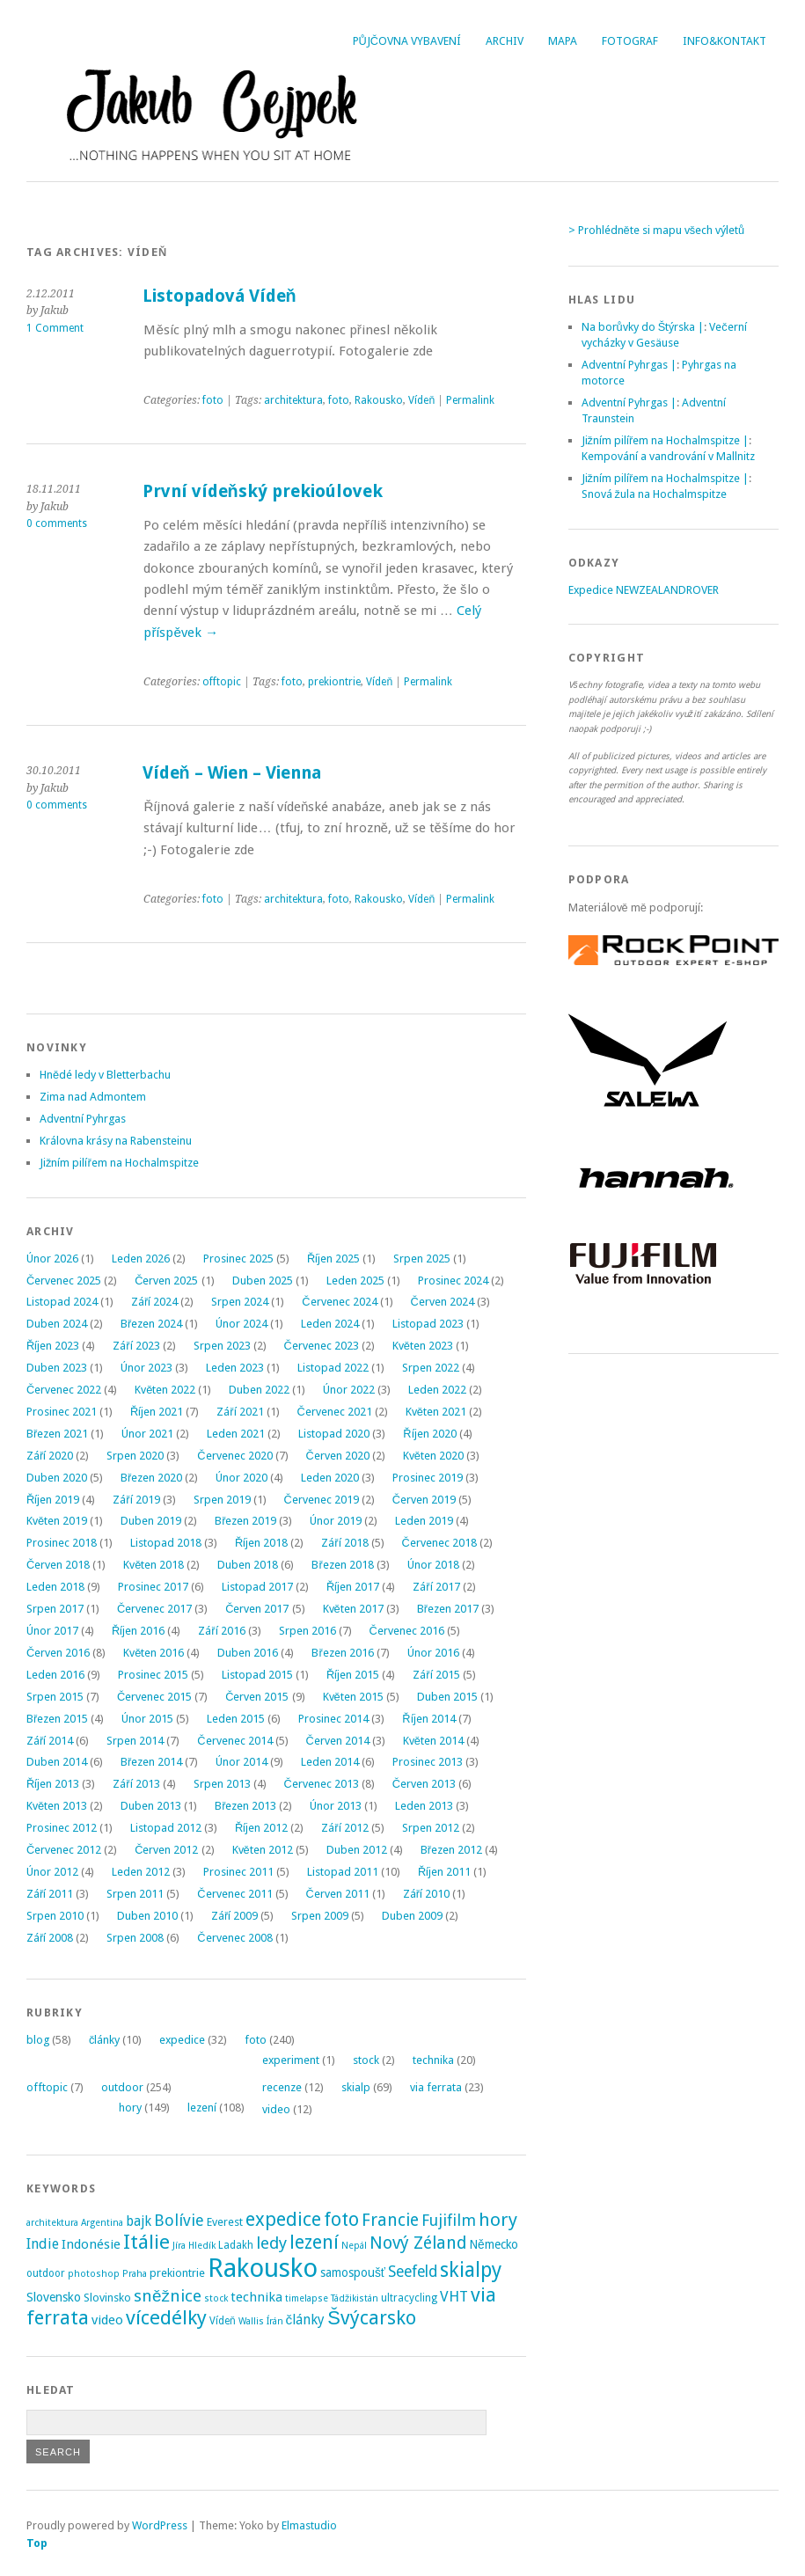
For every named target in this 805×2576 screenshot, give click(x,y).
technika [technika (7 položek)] (256, 2297)
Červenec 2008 (234, 1937)
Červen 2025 (166, 1280)
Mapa (562, 41)
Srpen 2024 (239, 1301)
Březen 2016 (342, 1652)
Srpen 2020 (135, 1455)
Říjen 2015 (352, 1674)
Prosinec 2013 (427, 1761)
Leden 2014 (330, 1761)
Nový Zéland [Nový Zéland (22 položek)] (418, 2243)
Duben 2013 (151, 1805)
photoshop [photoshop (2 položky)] (94, 2274)
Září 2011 (49, 1893)
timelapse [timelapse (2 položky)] (306, 2298)
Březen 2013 (245, 1805)
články (104, 2039)
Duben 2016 (247, 1652)
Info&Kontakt (724, 41)
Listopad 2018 (165, 1542)
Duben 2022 (259, 1389)
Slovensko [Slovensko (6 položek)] (53, 2297)
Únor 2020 (241, 1477)
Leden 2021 (236, 1433)
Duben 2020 (56, 1477)
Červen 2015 (257, 1696)
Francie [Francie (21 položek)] (390, 2220)
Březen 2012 (451, 1849)
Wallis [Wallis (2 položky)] (251, 2321)
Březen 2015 (57, 1718)
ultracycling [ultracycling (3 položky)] (409, 2298)
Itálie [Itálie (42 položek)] (146, 2241)
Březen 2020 (151, 1477)
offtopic (221, 682)
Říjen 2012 (261, 1827)
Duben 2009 (412, 1915)
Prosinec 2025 (238, 1258)
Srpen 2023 (222, 1345)
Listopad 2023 (428, 1323)
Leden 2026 (141, 1258)
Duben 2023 (56, 1367)
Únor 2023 (146, 1367)
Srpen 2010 (55, 1915)
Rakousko (379, 400)
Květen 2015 (353, 1696)
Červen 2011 (338, 1893)
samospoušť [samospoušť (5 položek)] (352, 2272)
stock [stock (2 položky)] (216, 2298)
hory (130, 2107)
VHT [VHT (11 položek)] (454, 2296)
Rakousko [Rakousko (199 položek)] (263, 2268)
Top (37, 2543)
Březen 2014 (151, 1761)
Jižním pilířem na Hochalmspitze (119, 1162)
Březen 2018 (342, 1564)
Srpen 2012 (430, 1827)
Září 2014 (49, 1740)
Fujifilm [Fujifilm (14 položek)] (448, 2220)
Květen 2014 (433, 1740)
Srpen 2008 (135, 1937)
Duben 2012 (356, 1849)
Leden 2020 (330, 1477)
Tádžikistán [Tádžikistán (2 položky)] (354, 2298)
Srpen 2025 (421, 1258)
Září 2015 (436, 1674)
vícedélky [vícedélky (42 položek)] (166, 2317)
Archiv (504, 41)
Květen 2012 (262, 1849)
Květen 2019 (56, 1520)
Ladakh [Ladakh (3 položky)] (235, 2245)
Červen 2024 (442, 1301)
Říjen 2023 (52, 1345)
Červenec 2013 (321, 1783)
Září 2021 (239, 1411)
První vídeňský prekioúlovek (263, 491)
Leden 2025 (355, 1280)
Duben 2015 (447, 1696)
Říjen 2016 (138, 1630)
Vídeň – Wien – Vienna (232, 773)
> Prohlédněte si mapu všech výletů (656, 230)
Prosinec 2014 (333, 1718)
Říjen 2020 (429, 1433)
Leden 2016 (55, 1674)
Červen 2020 (338, 1455)
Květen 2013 (56, 1805)
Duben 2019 (151, 1520)
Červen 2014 (338, 1740)
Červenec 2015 (154, 1696)
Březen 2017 (448, 1608)
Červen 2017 (257, 1608)
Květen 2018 (153, 1564)
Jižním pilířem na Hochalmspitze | (666, 440)
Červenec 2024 (339, 1301)
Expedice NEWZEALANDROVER (643, 589)
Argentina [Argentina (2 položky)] (102, 2222)
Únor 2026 (52, 1258)
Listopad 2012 (165, 1827)
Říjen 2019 (52, 1499)
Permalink (470, 400)
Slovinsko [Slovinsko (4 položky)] (107, 2297)
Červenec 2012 (63, 1849)
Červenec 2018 (439, 1542)
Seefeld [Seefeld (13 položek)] (412, 2271)
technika (433, 2060)
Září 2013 (136, 1783)
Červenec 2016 (407, 1630)
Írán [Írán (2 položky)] (275, 2321)
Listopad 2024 (62, 1301)
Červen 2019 (424, 1499)
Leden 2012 (141, 1871)
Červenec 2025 (63, 1280)
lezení (201, 2107)
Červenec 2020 (234, 1455)
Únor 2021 (147, 1433)
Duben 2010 (147, 1915)
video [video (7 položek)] (107, 2320)
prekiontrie (334, 682)
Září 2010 (426, 1893)
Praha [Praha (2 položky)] (134, 2274)
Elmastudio (309, 2525)
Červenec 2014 (234, 1740)
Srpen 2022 (430, 1367)
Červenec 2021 (334, 1411)
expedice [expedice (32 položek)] (283, 2219)
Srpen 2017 (55, 1608)
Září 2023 (136, 1345)
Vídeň (421, 400)
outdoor (122, 2087)
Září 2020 (49, 1455)
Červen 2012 (166, 1849)
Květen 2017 (353, 1608)
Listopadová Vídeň (219, 296)
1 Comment (55, 328)
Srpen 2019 (222, 1499)
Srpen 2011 (135, 1893)
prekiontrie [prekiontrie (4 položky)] (177, 2273)
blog (37, 2039)
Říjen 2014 (428, 1718)
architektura (293, 400)
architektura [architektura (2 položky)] (52, 2222)
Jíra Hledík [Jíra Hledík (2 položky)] (194, 2245)
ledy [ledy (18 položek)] (271, 2243)
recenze (282, 2087)
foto (212, 400)
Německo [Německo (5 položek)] (493, 2244)
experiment (290, 2060)
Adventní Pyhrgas (83, 1118)
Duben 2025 (262, 1280)
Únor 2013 (336, 1805)
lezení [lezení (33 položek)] (314, 2242)
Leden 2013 (424, 1805)
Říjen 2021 (156, 1411)
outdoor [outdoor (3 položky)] (45, 2273)
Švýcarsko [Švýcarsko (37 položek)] (371, 2318)
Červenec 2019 (321, 1499)
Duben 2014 (56, 1761)
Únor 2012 (52, 1871)
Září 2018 (344, 1542)
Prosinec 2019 (427, 1477)
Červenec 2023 (321, 1345)
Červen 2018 (58, 1564)
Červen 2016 (58, 1652)
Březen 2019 (245, 1520)
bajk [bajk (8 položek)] (138, 2221)
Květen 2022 (165, 1389)
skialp (355, 2087)
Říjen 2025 (333, 1258)
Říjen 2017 (352, 1586)
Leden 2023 (235, 1367)
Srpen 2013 (222, 1783)
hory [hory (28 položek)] (498, 2219)
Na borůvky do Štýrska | (643, 326)
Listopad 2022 (333, 1367)
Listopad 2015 (257, 1674)
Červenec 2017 (154, 1608)
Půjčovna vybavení (407, 41)
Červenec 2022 (63, 1389)
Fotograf (630, 41)
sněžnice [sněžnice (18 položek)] (167, 2296)
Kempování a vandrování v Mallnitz (668, 456)
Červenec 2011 (234, 1893)
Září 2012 (344, 1827)
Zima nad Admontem (93, 1096)
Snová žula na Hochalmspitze (654, 494)
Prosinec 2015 (153, 1674)
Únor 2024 (241, 1323)
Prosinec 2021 (61, 1411)
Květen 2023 (422, 1345)
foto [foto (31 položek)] (341, 2219)
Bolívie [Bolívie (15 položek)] (179, 2220)
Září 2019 (136, 1499)
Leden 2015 (236, 1718)
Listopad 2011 (342, 1871)
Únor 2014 (241, 1761)
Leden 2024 (330, 1323)
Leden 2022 (437, 1389)
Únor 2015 (147, 1718)
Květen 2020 (433, 1455)
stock (366, 2060)
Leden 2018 (55, 1586)
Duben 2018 (247, 1564)
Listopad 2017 (257, 1586)
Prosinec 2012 (61, 1827)
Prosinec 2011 (238, 1871)
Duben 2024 (56, 1323)
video (276, 2109)
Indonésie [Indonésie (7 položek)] (91, 2244)
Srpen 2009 (319, 1915)
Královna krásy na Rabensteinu (116, 1140)
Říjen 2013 (52, 1783)
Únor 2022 (349, 1389)
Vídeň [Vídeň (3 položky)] (222, 2321)
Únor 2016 (433, 1652)
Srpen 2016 (307, 1630)
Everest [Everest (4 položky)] (225, 2221)
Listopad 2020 (334, 1433)
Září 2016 (221, 1630)
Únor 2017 (52, 1630)
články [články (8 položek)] (306, 2320)
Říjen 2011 (444, 1871)
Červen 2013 (424, 1783)
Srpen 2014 (135, 1740)
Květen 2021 (436, 1411)
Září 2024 (154, 1301)
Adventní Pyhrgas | (629, 364)
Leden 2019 (424, 1520)
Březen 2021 (57, 1433)
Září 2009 (234, 1915)
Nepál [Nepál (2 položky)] (354, 2245)
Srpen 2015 (55, 1696)
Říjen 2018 (261, 1542)
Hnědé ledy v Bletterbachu (105, 1074)
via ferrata (436, 2087)
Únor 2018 (433, 1564)
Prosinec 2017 (153, 1586)
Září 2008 (49, 1937)
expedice (182, 2039)
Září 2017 (436, 1586)
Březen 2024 (151, 1323)
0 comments (56, 523)
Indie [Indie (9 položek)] (42, 2244)
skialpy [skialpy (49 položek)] (470, 2270)
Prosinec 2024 (453, 1280)
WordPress (159, 2525)
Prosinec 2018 (61, 1542)
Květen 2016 (153, 1652)
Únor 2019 (336, 1520)
